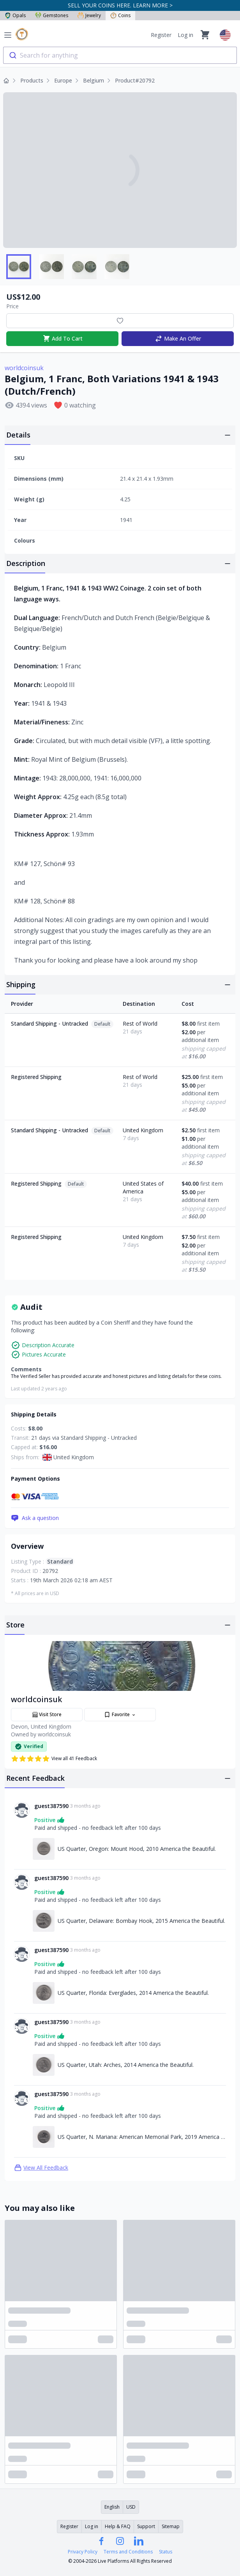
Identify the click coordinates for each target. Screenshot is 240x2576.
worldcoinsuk (24, 368)
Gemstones (51, 15)
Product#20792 (135, 80)
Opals (15, 15)
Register (161, 35)
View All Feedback (41, 2168)
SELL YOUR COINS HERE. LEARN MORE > (120, 5)
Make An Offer (178, 339)
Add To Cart (62, 339)
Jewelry (89, 15)
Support (146, 2526)
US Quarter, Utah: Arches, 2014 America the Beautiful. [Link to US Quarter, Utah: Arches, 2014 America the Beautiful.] (126, 2064)
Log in (185, 35)
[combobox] (120, 55)
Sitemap (171, 2526)
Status (165, 2552)
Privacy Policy (82, 2552)
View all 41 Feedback (54, 1758)
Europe (63, 80)
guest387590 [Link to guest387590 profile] (51, 1806)
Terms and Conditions (128, 2552)
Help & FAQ (118, 2526)
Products (31, 80)
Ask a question (35, 1518)
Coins (120, 15)
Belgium (93, 80)
